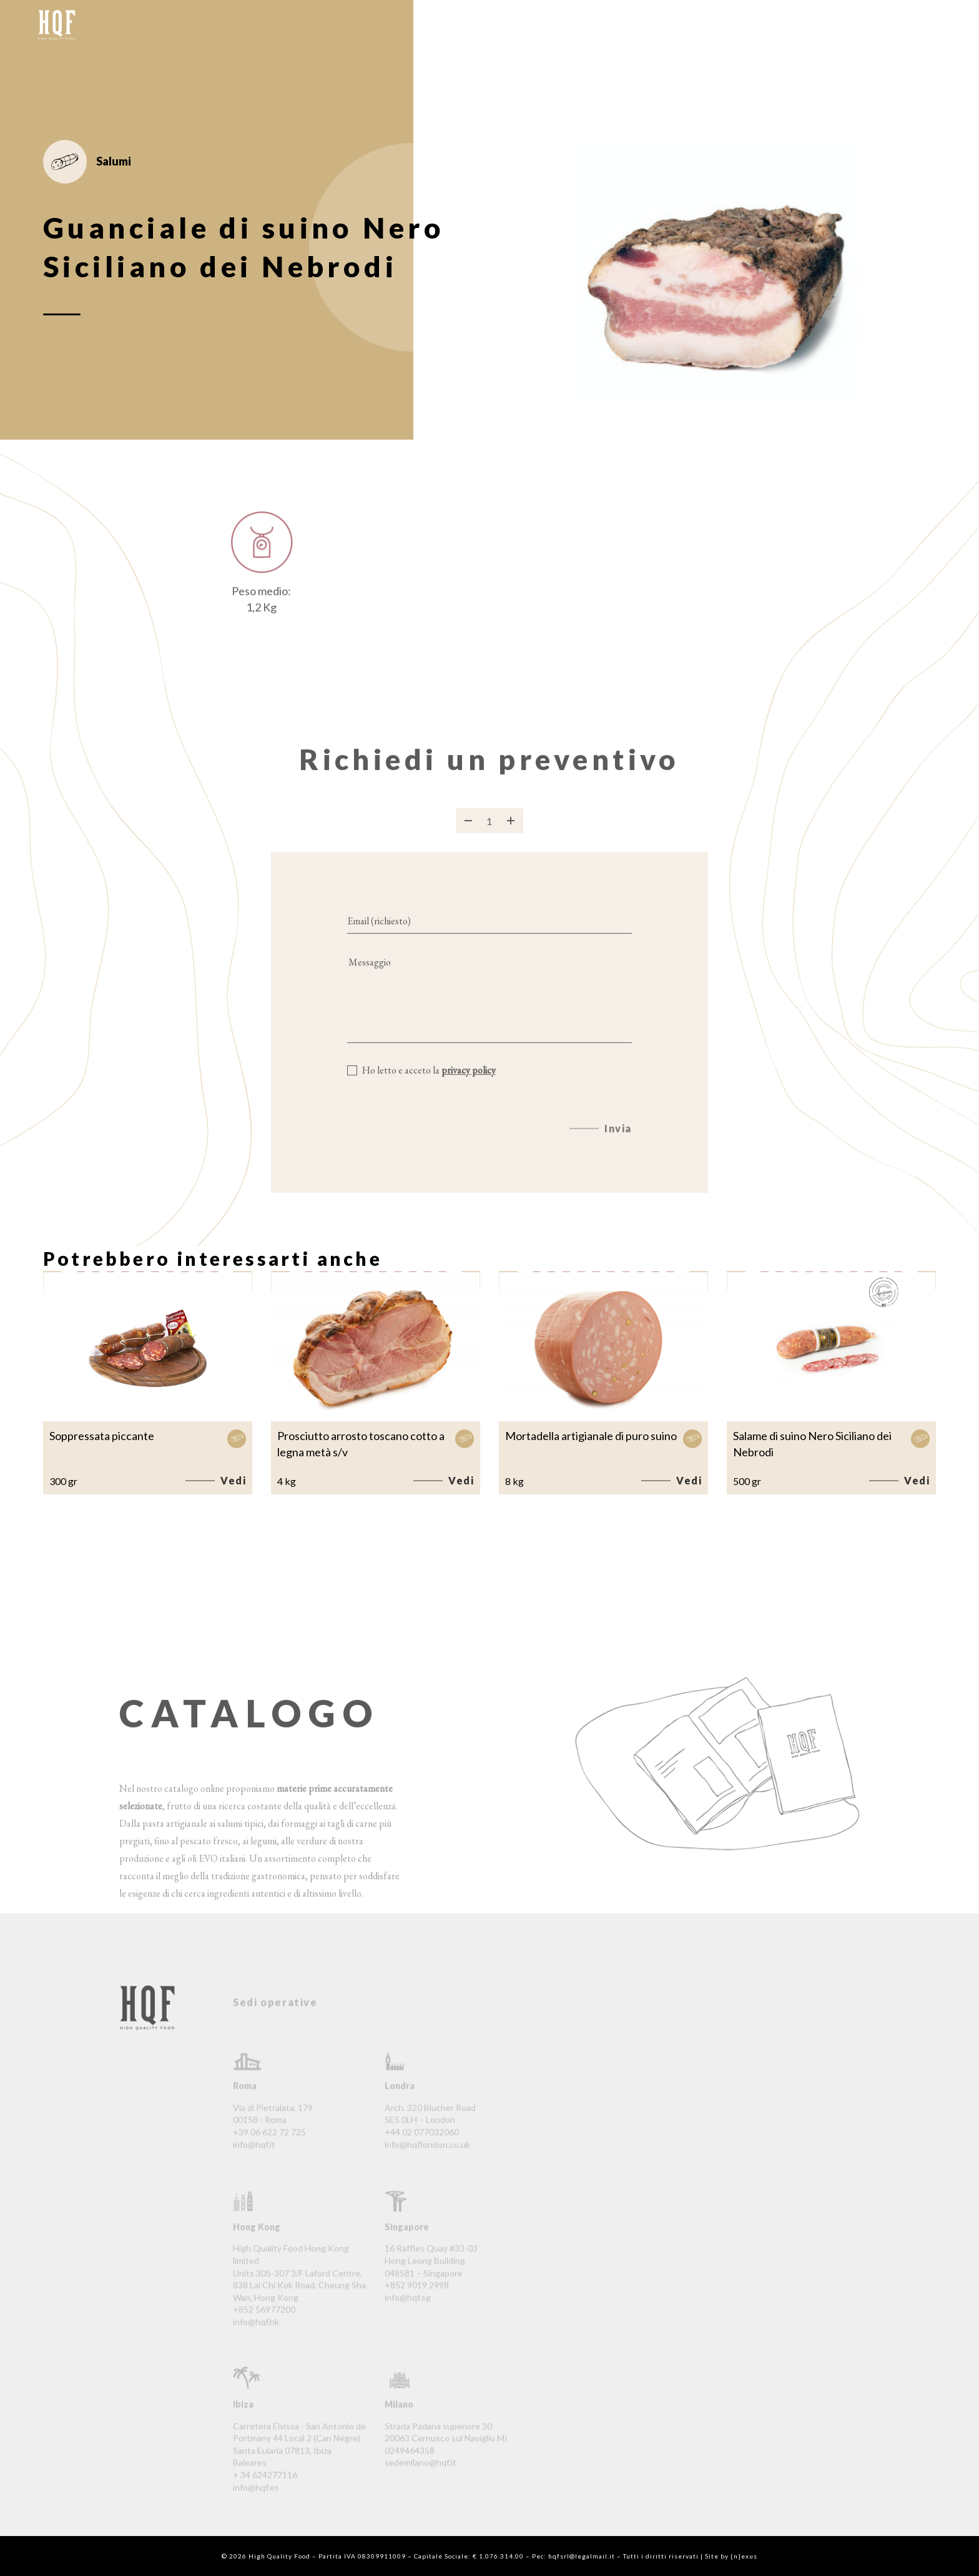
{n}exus (744, 2556)
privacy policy (468, 1083)
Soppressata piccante (101, 1436)
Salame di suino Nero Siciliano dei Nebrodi (812, 1444)
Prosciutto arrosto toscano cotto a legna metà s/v (361, 1444)
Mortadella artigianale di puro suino (591, 1436)
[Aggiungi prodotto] (510, 834)
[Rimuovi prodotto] (468, 834)
